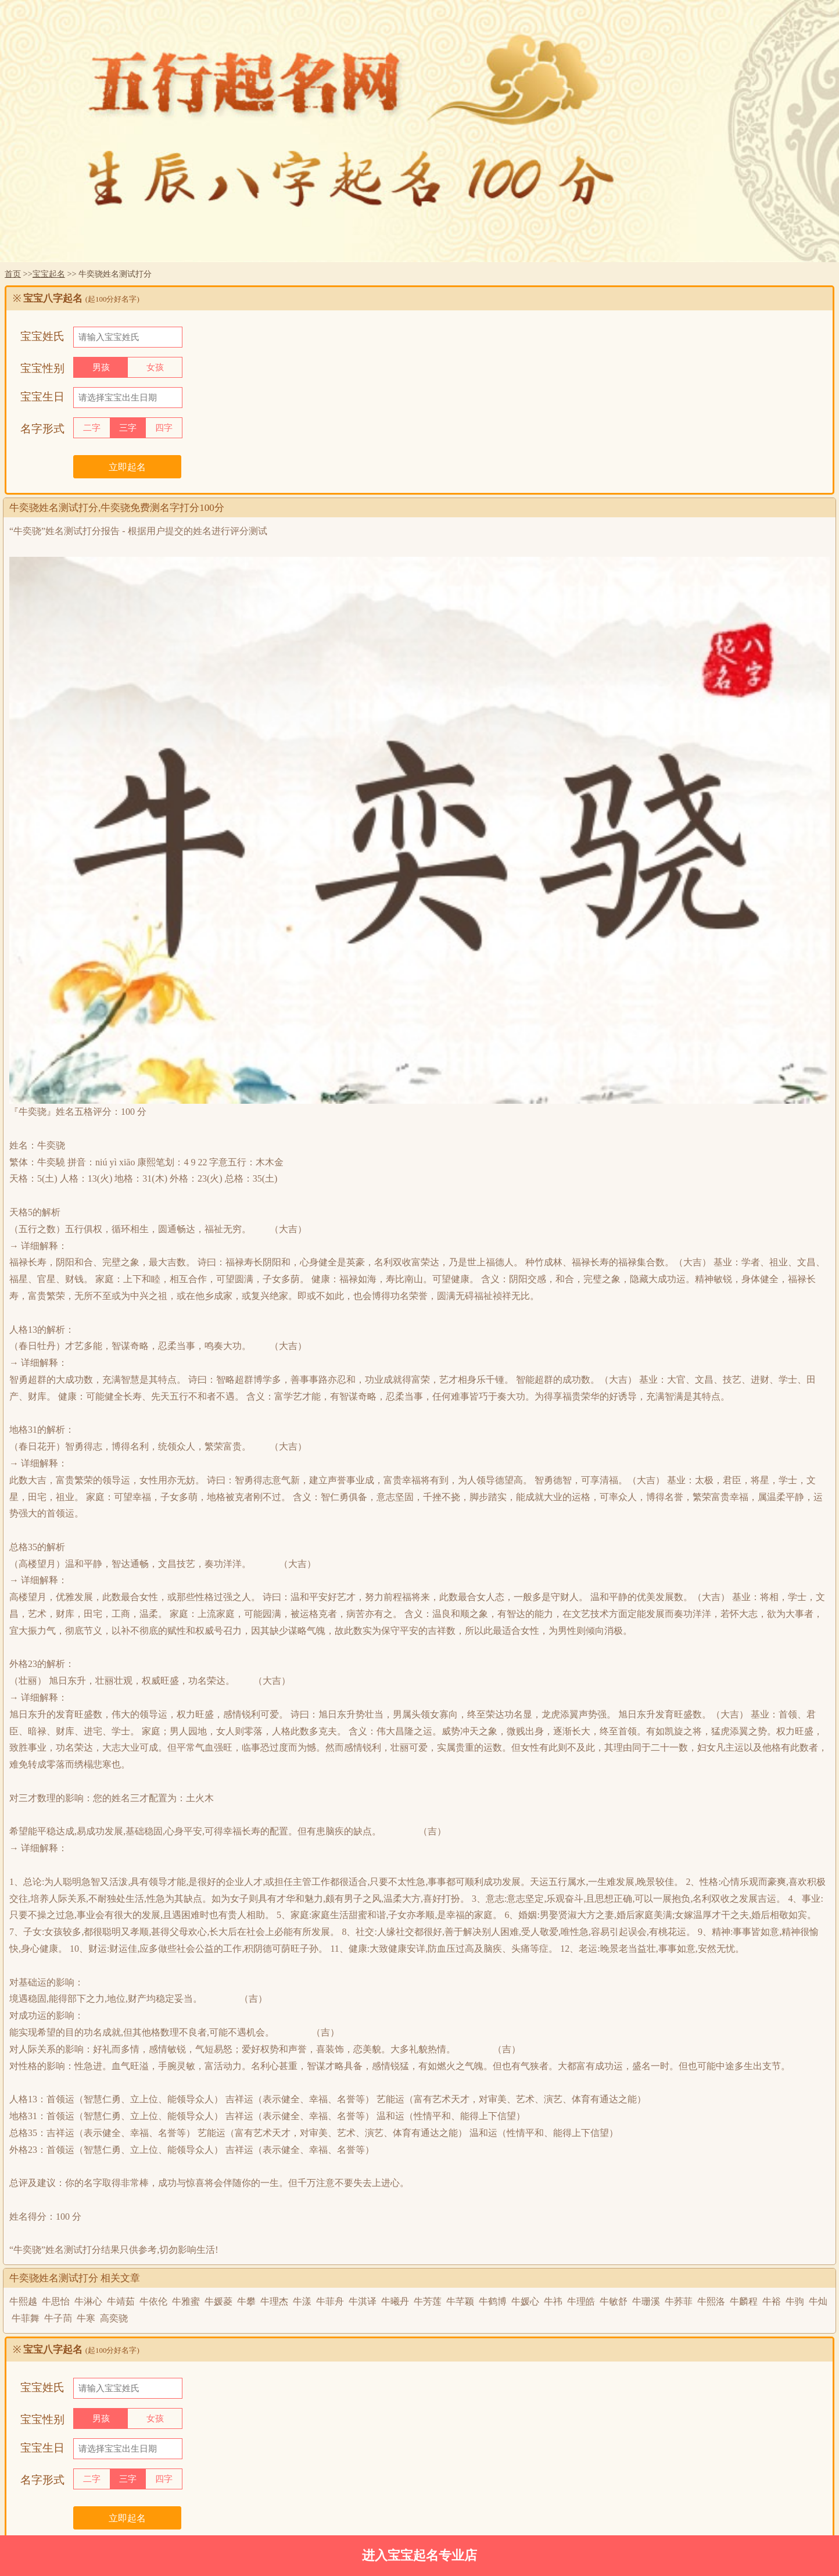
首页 (13, 273)
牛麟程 (744, 2301)
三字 (128, 427)
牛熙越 (23, 2301)
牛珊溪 (646, 2301)
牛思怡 (56, 2301)
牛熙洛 (711, 2301)
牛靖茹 (121, 2301)
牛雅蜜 (186, 2301)
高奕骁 (114, 2318)
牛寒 (86, 2318)
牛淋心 (88, 2301)
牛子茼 (58, 2318)
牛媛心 (525, 2301)
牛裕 (771, 2301)
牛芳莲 (428, 2301)
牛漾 (302, 2301)
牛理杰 (274, 2301)
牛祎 (553, 2301)
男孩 (101, 367)
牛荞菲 (679, 2301)
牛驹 (795, 2301)
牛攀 (246, 2301)
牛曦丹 (395, 2301)
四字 (164, 427)
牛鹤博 (493, 2301)
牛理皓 (581, 2301)
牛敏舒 (614, 2301)
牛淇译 (363, 2301)
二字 (92, 427)
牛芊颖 (460, 2301)
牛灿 (818, 2301)
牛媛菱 (218, 2301)
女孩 (155, 367)
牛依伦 (153, 2301)
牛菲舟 (330, 2301)
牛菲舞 (26, 2318)
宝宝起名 (49, 273)
